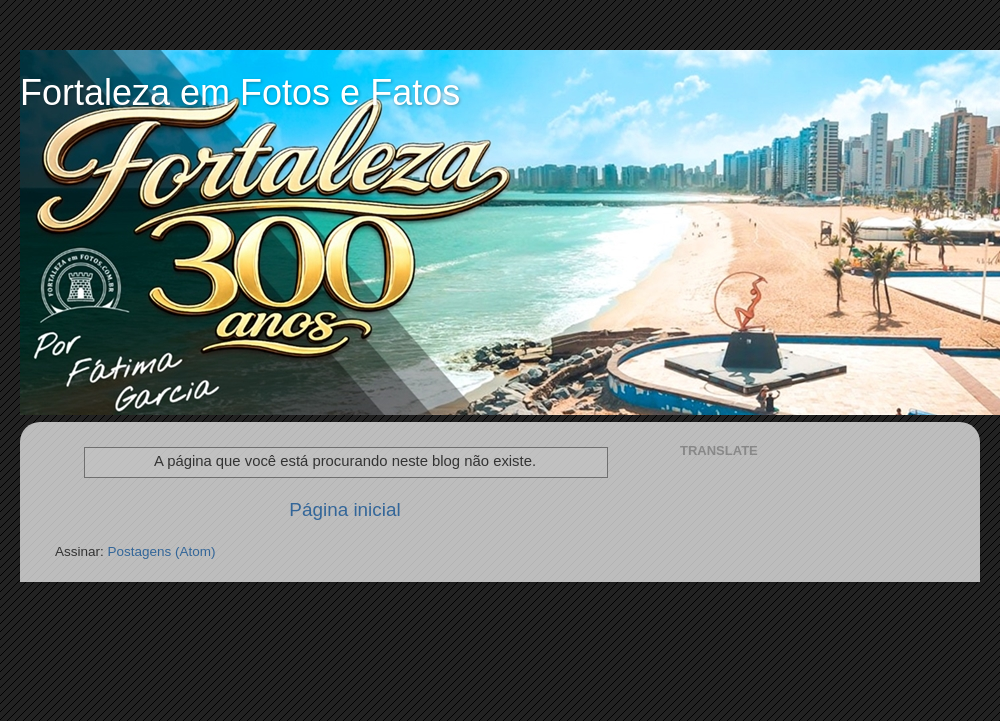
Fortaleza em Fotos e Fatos (240, 92)
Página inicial (344, 509)
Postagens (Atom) (162, 551)
